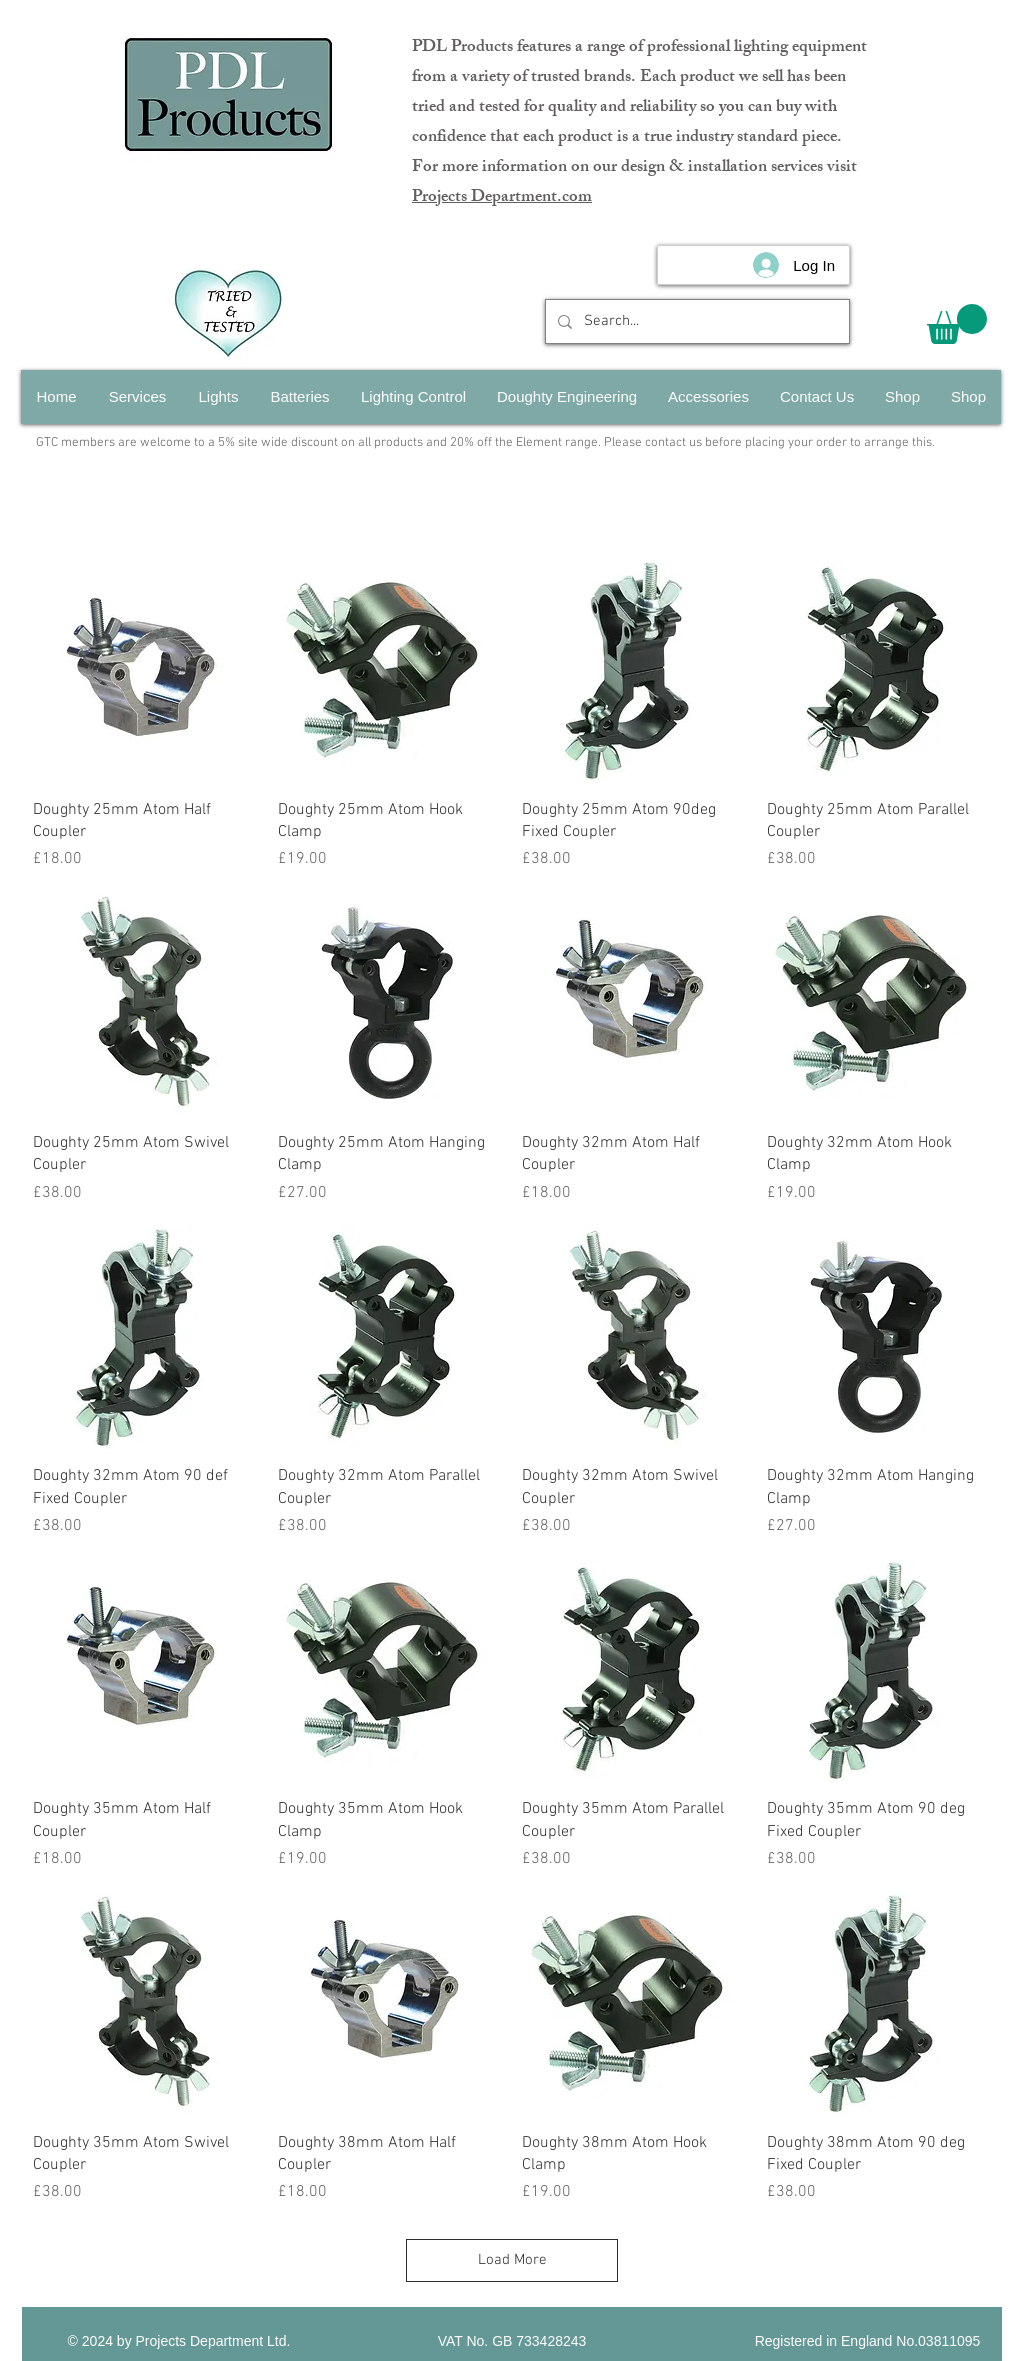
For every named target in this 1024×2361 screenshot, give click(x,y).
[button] (957, 324)
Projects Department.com (502, 198)
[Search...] (695, 321)
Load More (512, 2260)
